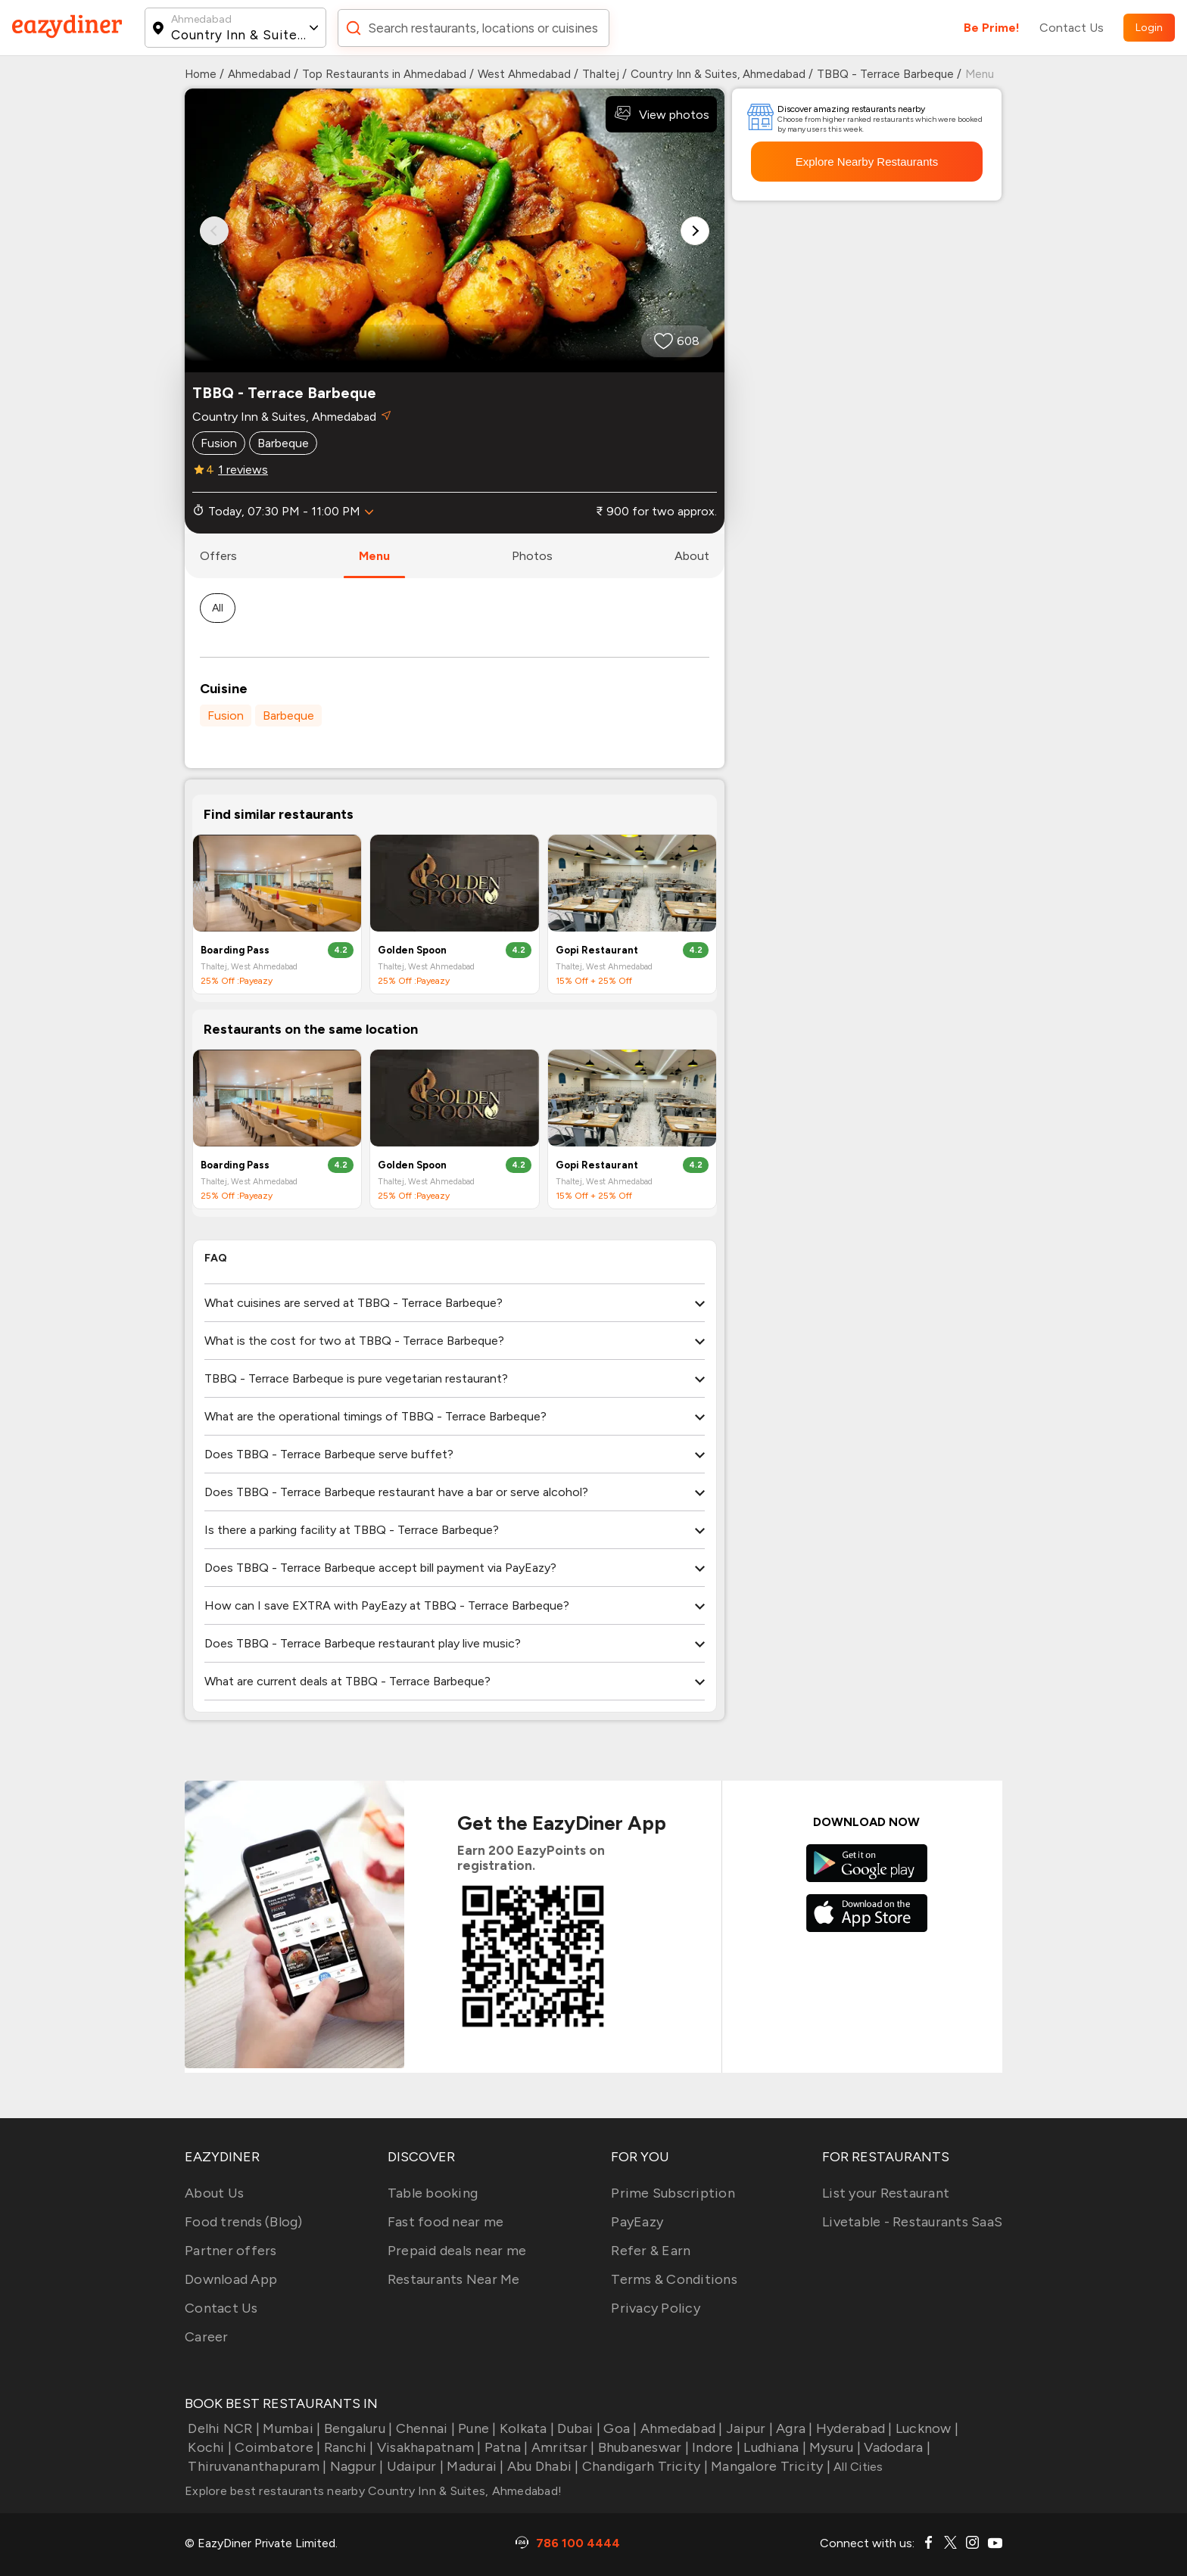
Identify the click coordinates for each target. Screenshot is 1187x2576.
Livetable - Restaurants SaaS (912, 2222)
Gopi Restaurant (597, 950)
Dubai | (577, 2428)
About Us (214, 2193)
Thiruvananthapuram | (255, 2466)
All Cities (856, 2466)
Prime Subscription (673, 2193)
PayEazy (637, 2222)
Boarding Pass (235, 950)
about (692, 556)
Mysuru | (833, 2447)
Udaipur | (414, 2466)
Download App (231, 2279)
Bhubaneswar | (641, 2447)
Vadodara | (895, 2447)
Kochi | (208, 2447)
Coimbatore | (276, 2447)
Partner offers (231, 2250)
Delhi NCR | (222, 2428)
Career (207, 2337)
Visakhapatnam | (427, 2447)
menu (374, 556)
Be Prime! (992, 27)
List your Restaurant (885, 2193)
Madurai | (474, 2466)
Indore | (714, 2447)
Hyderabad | (853, 2428)
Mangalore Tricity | (769, 2466)
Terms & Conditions (674, 2279)
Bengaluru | (356, 2428)
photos (532, 556)
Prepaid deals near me (457, 2250)
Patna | (504, 2447)
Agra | (793, 2428)
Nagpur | (354, 2466)
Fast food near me (445, 2222)
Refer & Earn (650, 2250)
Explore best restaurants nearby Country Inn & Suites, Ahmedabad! (373, 2491)
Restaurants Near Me (454, 2279)
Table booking (433, 2193)
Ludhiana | (773, 2447)
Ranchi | (346, 2447)
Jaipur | (748, 2428)
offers (218, 556)
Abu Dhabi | (541, 2466)
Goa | (618, 2428)
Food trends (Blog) (244, 2222)
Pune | (476, 2428)
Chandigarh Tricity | (643, 2466)
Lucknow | (926, 2428)
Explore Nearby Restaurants (867, 161)
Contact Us (1071, 27)
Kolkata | (526, 2428)
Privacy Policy (655, 2308)
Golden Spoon (412, 950)
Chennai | (423, 2428)
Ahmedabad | (680, 2428)
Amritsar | (561, 2447)
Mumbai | (290, 2428)
